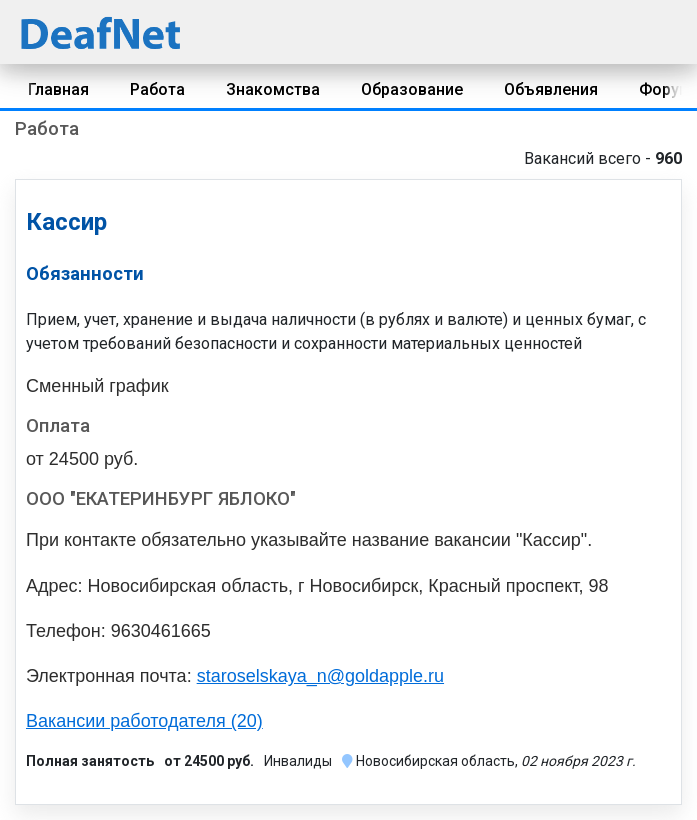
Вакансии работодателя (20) (144, 721)
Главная (58, 89)
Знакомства (273, 89)
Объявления (551, 89)
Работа (157, 89)
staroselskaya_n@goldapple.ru (320, 676)
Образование (412, 89)
